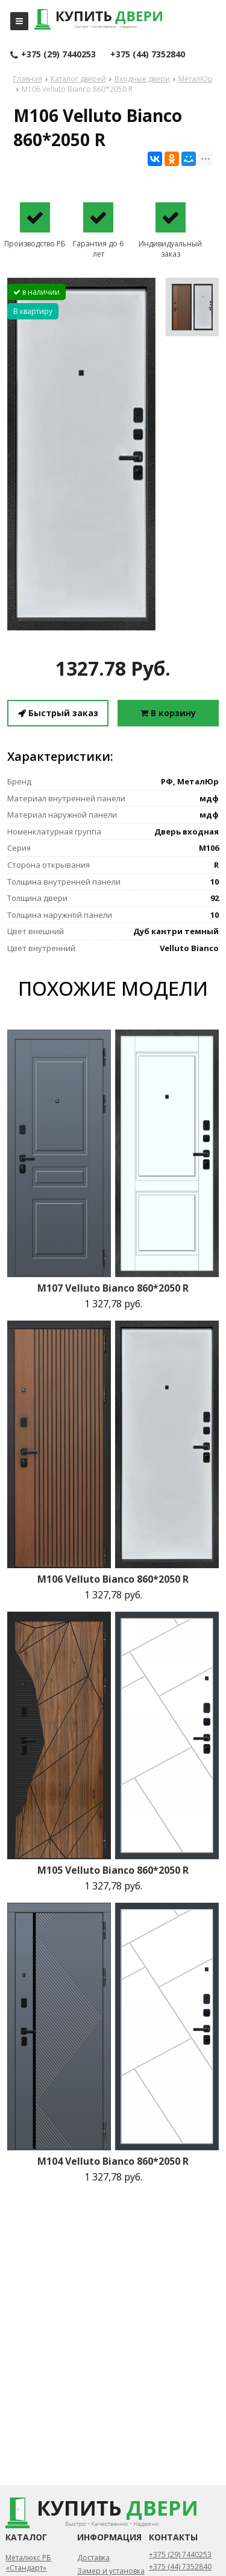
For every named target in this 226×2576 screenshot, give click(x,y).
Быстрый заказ (58, 713)
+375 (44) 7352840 (147, 54)
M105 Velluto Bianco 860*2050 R (113, 1870)
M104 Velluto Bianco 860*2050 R (113, 2161)
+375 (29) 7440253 (53, 55)
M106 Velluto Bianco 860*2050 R (113, 1579)
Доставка (93, 2557)
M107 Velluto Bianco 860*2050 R (113, 1288)
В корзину (168, 713)
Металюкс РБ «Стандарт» (28, 2562)
